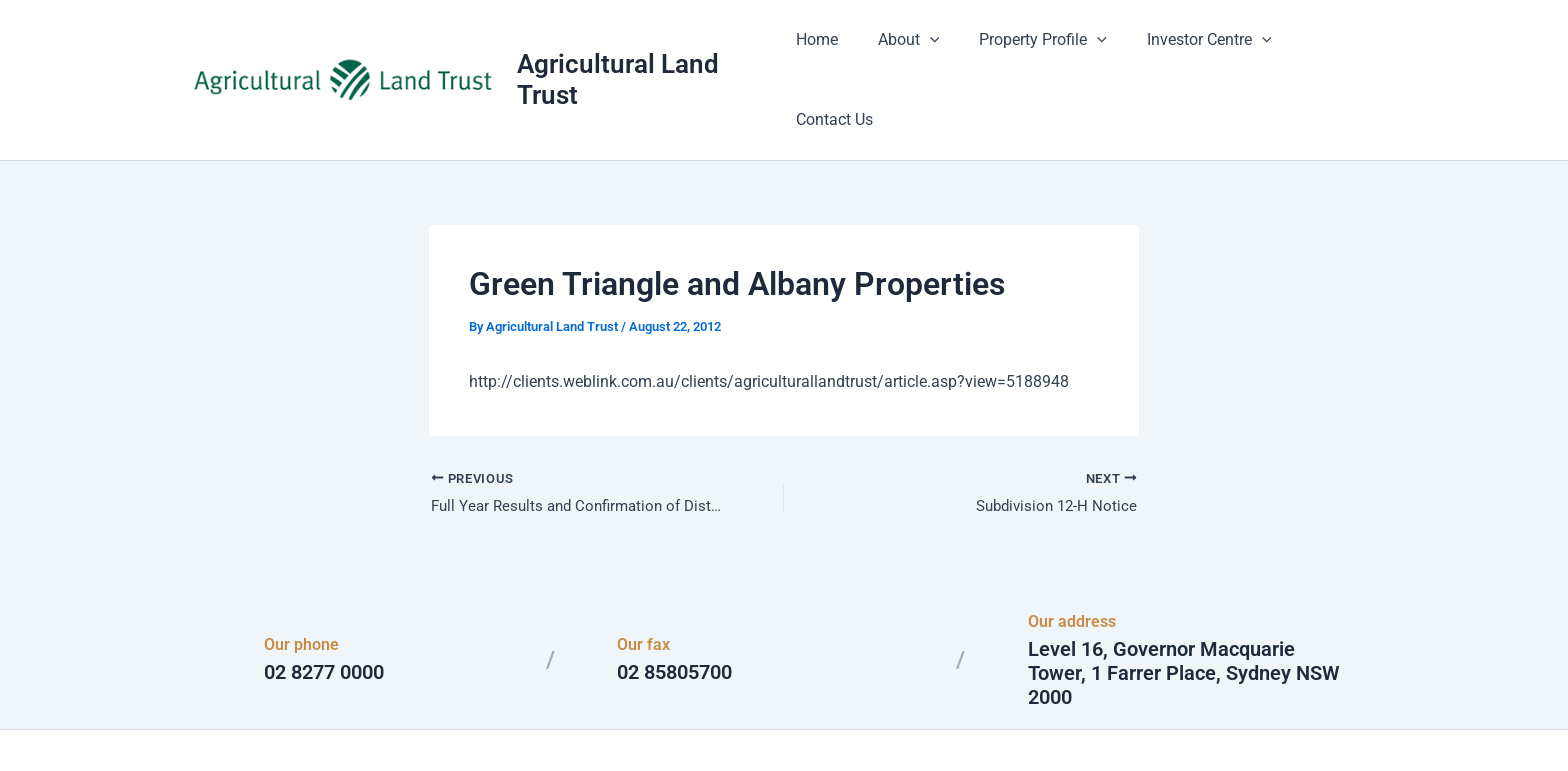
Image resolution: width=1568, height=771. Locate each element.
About (912, 50)
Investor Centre (1196, 50)
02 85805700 (674, 614)
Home (828, 49)
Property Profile (1039, 50)
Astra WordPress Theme (978, 720)
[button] (933, 50)
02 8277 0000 (324, 614)
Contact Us (1329, 49)
